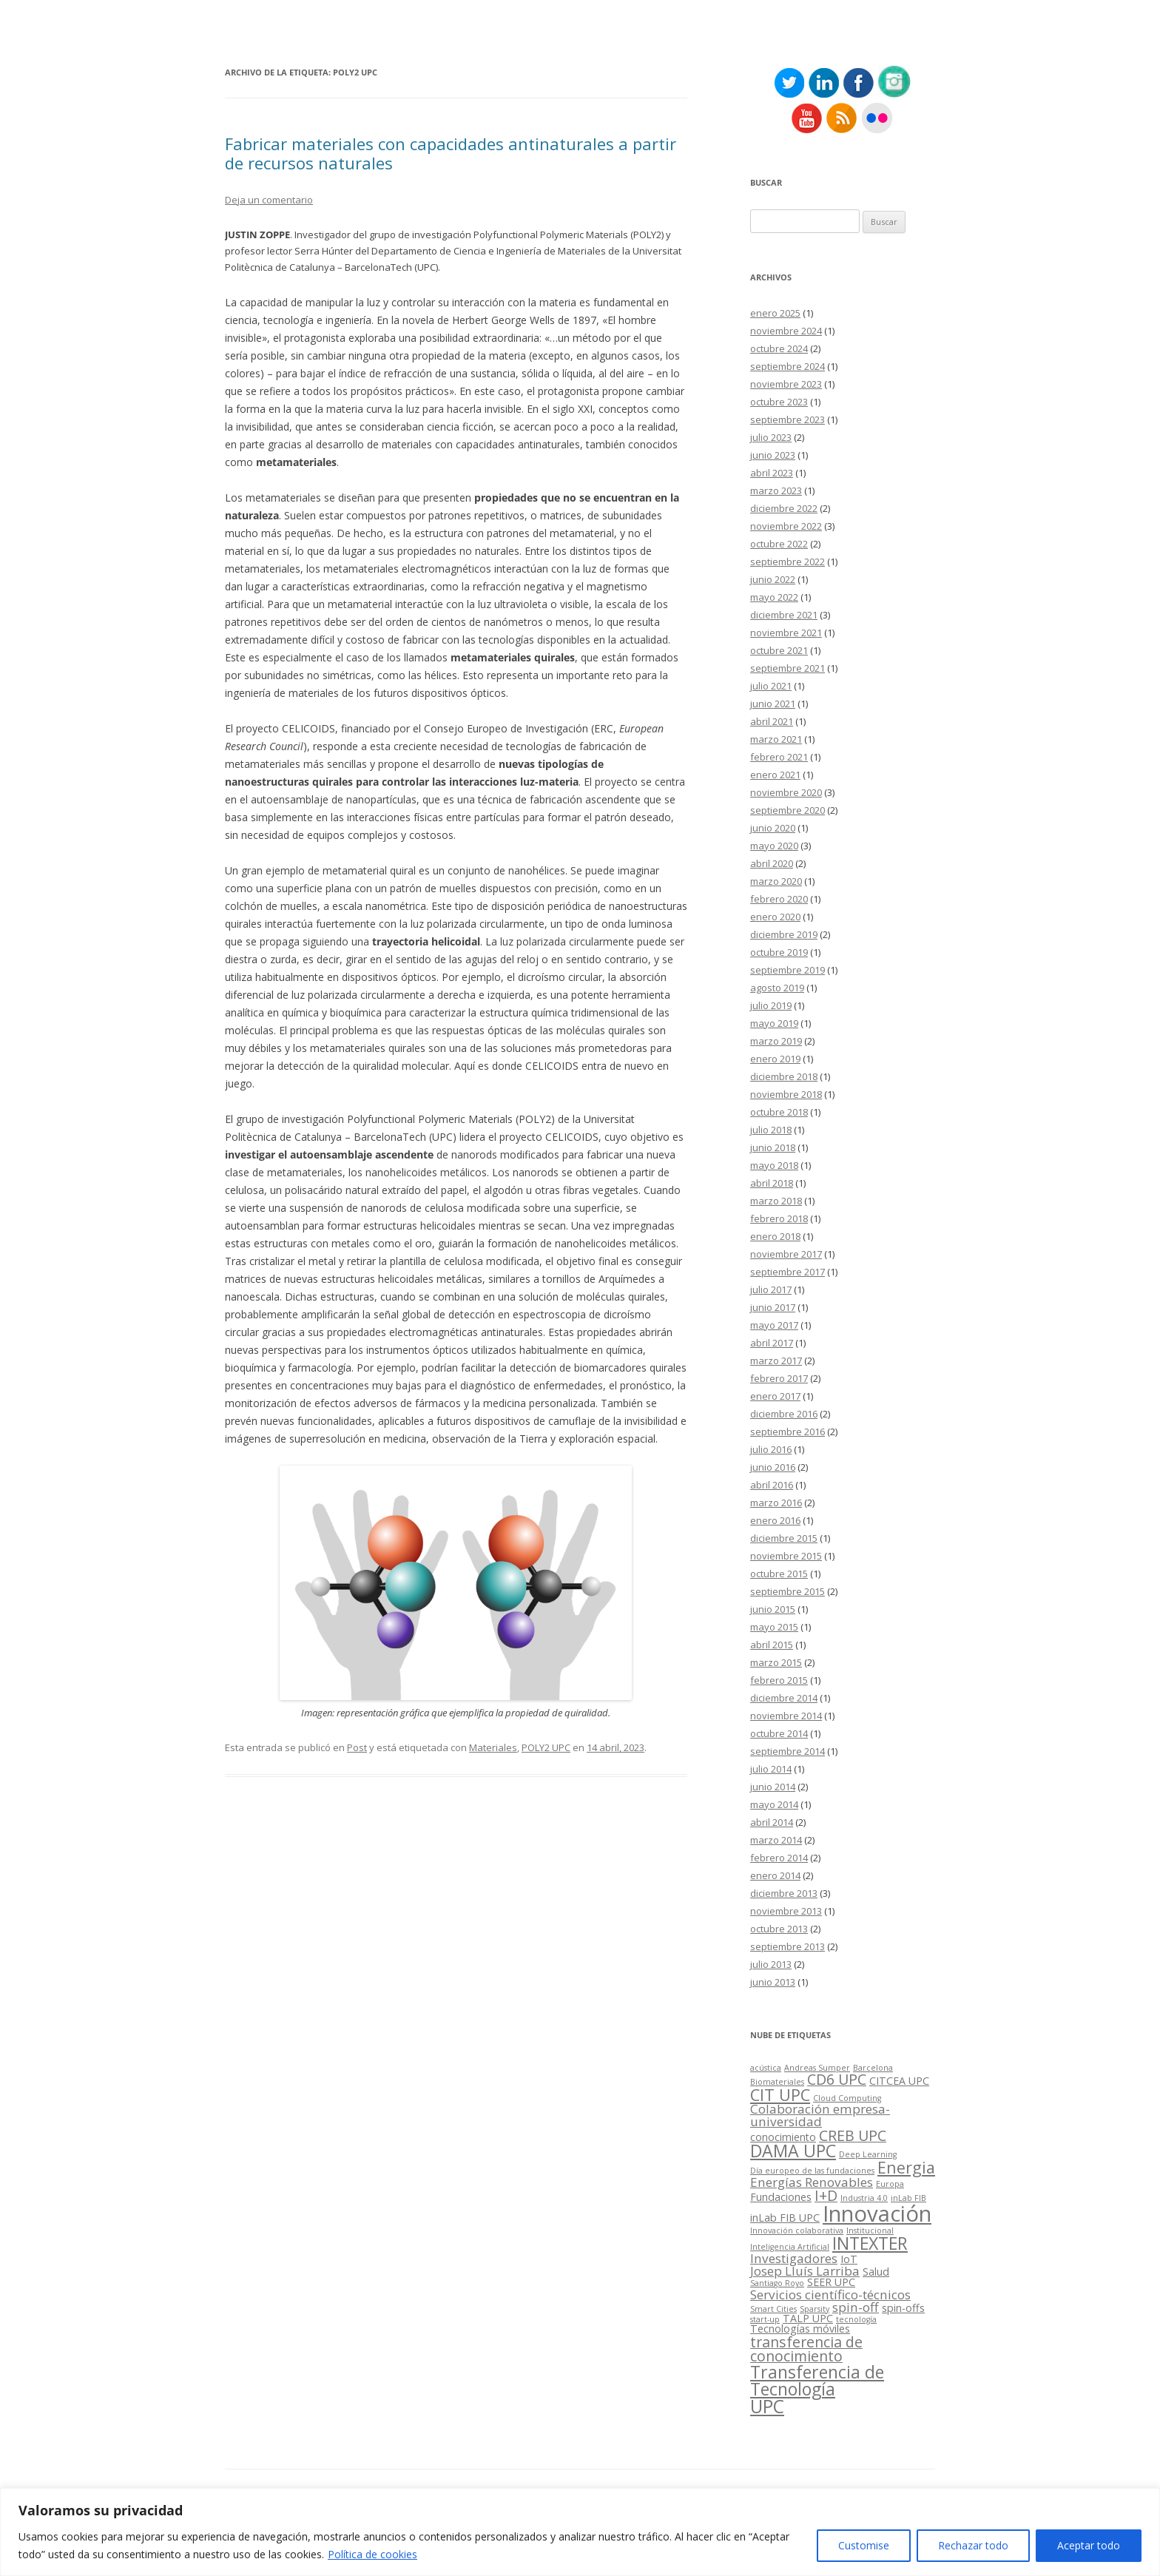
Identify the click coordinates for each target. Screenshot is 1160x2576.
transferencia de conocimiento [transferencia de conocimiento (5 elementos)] (806, 2349)
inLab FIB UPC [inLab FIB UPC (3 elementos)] (785, 2218)
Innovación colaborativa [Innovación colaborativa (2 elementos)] (796, 2230)
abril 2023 (771, 472)
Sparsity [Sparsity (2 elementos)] (814, 2309)
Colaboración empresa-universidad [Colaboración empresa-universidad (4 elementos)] (820, 2115)
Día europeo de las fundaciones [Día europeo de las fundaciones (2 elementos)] (812, 2170)
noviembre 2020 (786, 792)
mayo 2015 (774, 1626)
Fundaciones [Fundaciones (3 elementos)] (781, 2197)
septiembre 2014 (787, 1751)
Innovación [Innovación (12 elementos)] (877, 2213)
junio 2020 (772, 827)
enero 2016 (775, 1520)
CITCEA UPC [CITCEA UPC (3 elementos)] (899, 2081)
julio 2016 (771, 1449)
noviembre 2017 (786, 1254)
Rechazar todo (973, 2545)
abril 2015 (771, 1644)
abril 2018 (771, 1183)
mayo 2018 (774, 1165)
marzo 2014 (776, 1840)
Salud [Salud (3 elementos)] (876, 2272)
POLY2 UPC (546, 1747)
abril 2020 (771, 863)
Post (357, 1747)
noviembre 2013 (786, 1911)
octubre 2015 (779, 1573)
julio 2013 (771, 1964)
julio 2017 (771, 1289)
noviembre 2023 (786, 384)
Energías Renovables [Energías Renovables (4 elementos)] (811, 2182)
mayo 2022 (774, 597)
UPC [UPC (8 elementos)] (767, 2406)
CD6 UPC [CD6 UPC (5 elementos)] (836, 2079)
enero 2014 (775, 1875)
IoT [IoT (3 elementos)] (848, 2259)
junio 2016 (772, 1467)
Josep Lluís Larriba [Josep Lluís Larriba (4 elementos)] (805, 2270)
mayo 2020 (774, 845)
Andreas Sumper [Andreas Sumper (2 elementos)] (817, 2068)
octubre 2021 (779, 650)
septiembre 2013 (787, 1946)
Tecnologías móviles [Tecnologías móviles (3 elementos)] (800, 2329)
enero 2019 (775, 1058)
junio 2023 (772, 455)
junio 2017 (772, 1307)
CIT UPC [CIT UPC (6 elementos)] (780, 2094)
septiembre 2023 (787, 419)
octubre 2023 (779, 401)
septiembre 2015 (787, 1591)
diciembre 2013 (783, 1893)
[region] (580, 2532)
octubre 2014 (779, 1733)
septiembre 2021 (787, 668)
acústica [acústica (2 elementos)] (765, 2068)
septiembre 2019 (787, 970)
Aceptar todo (1088, 2545)
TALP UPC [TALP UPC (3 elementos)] (808, 2318)
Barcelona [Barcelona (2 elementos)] (873, 2068)
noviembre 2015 (786, 1555)
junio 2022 (772, 579)
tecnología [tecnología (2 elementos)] (856, 2319)
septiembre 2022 (787, 561)
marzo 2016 (776, 1502)
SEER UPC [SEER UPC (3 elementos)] (831, 2282)
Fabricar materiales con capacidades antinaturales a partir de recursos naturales (450, 153)
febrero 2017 (779, 1378)
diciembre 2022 (783, 508)
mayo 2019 (774, 1023)
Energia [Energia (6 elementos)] (906, 2167)
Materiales (493, 1747)
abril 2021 (771, 721)
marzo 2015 (776, 1662)
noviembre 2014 (786, 1715)
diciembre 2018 (783, 1076)
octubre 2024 (779, 348)
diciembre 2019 (783, 934)
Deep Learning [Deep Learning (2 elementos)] (868, 2154)
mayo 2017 (774, 1325)
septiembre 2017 (787, 1271)
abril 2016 (771, 1484)
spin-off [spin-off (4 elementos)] (855, 2307)
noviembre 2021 (786, 632)
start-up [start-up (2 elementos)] (765, 2319)
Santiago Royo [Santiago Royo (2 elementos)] (777, 2283)
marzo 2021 (776, 739)
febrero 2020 (779, 899)
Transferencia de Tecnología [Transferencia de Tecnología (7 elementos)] (817, 2380)
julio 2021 (771, 685)
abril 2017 (771, 1342)
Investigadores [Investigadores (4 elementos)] (793, 2258)
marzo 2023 (776, 490)
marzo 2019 (776, 1041)
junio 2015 (772, 1609)
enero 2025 (775, 313)
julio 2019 (771, 1005)
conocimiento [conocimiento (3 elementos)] (783, 2137)
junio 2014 (772, 1786)
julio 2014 (771, 1769)
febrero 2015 (779, 1680)
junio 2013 (772, 1982)
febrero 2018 (779, 1218)
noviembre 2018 (786, 1094)
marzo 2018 (776, 1200)
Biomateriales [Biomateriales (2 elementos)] (777, 2082)
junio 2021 (772, 703)
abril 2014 (771, 1822)
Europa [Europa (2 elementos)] (890, 2184)
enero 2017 (775, 1396)
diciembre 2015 (783, 1538)
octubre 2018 (779, 1112)
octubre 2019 (779, 952)
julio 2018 (771, 1129)
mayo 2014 (774, 1804)
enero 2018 (775, 1236)
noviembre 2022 (786, 526)
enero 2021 (775, 774)
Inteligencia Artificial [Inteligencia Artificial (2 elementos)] (789, 2247)
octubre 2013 (779, 1928)
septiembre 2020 (787, 810)
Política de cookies (372, 2554)
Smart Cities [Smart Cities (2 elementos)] (773, 2309)
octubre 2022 (779, 543)
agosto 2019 (777, 987)
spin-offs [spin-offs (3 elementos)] (903, 2308)
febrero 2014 (779, 1857)
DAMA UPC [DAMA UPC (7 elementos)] (793, 2150)
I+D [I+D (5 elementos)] (826, 2195)
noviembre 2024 (786, 330)
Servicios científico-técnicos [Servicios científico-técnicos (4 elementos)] (830, 2294)
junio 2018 (772, 1147)
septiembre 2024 (787, 366)
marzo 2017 (776, 1360)
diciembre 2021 (783, 614)
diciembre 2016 (783, 1413)
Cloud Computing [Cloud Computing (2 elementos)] (847, 2098)
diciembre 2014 (783, 1698)
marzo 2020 (776, 881)
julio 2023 (771, 437)
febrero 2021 (779, 756)
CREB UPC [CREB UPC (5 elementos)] (852, 2135)
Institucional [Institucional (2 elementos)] (870, 2230)
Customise (863, 2545)
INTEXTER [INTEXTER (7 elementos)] (870, 2243)
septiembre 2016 (787, 1431)
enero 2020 (775, 916)
